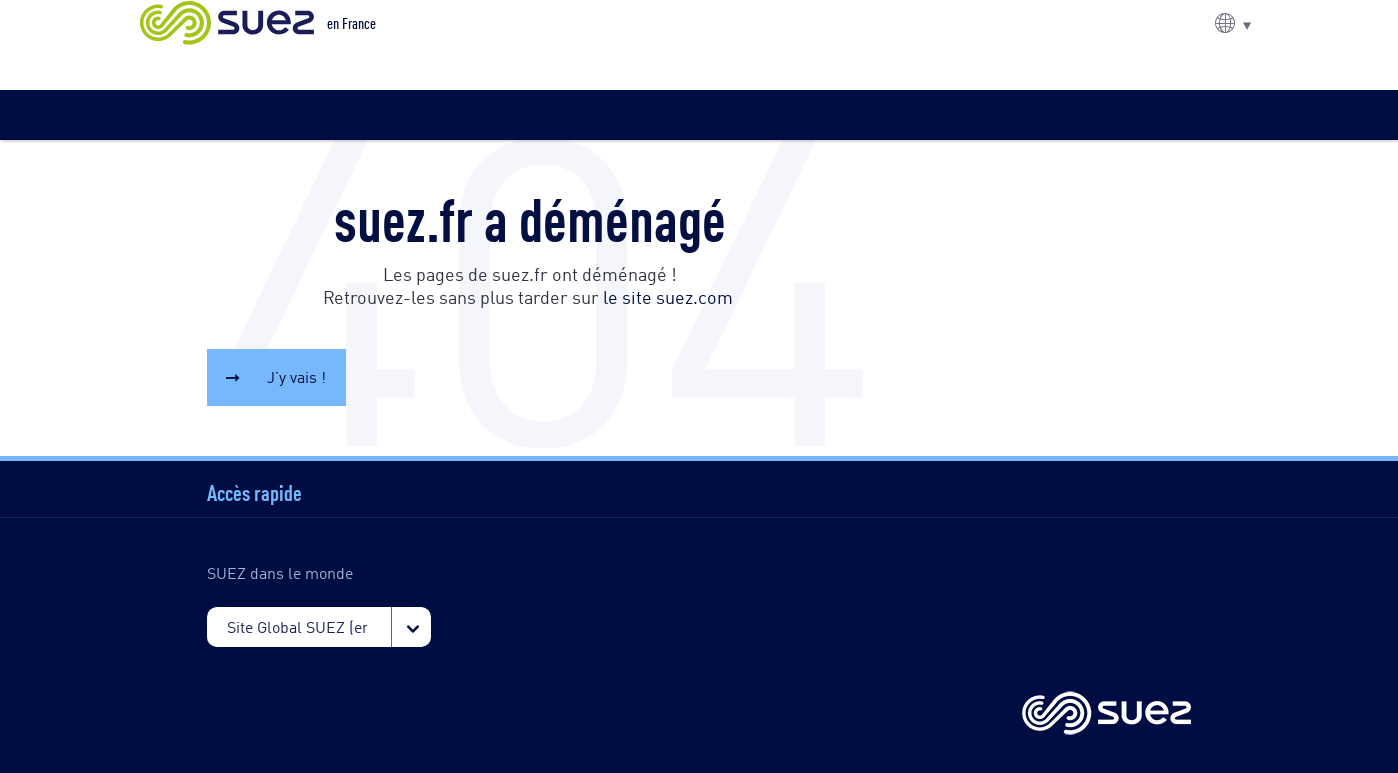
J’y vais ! (296, 376)
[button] (1233, 23)
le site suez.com (668, 296)
